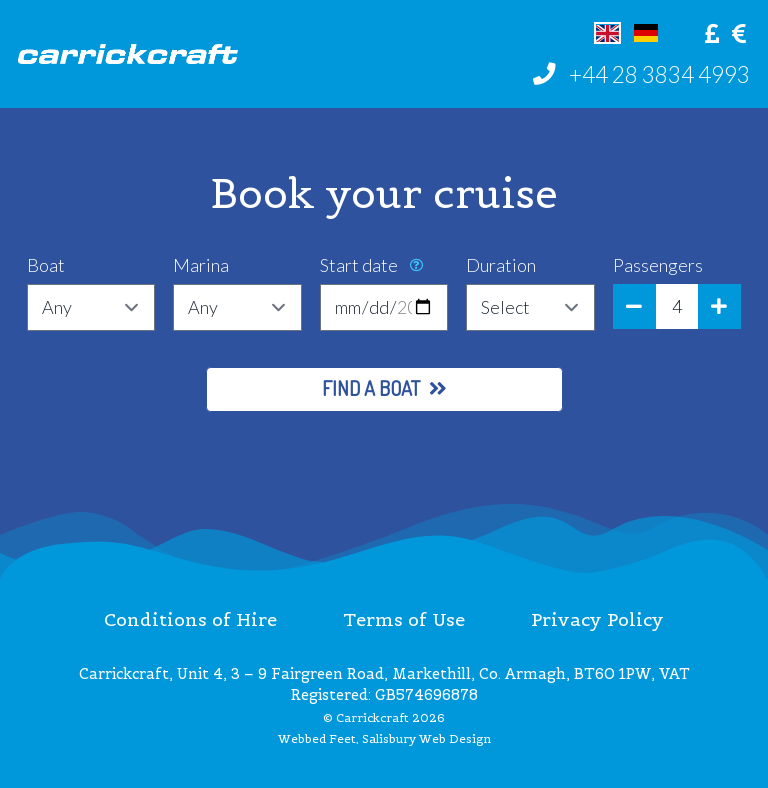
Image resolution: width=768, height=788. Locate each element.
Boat (46, 265)
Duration (501, 265)
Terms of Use (404, 619)
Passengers (658, 265)
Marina (201, 265)
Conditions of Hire (190, 619)
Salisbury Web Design (426, 739)
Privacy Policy (597, 619)
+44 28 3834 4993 (659, 74)
